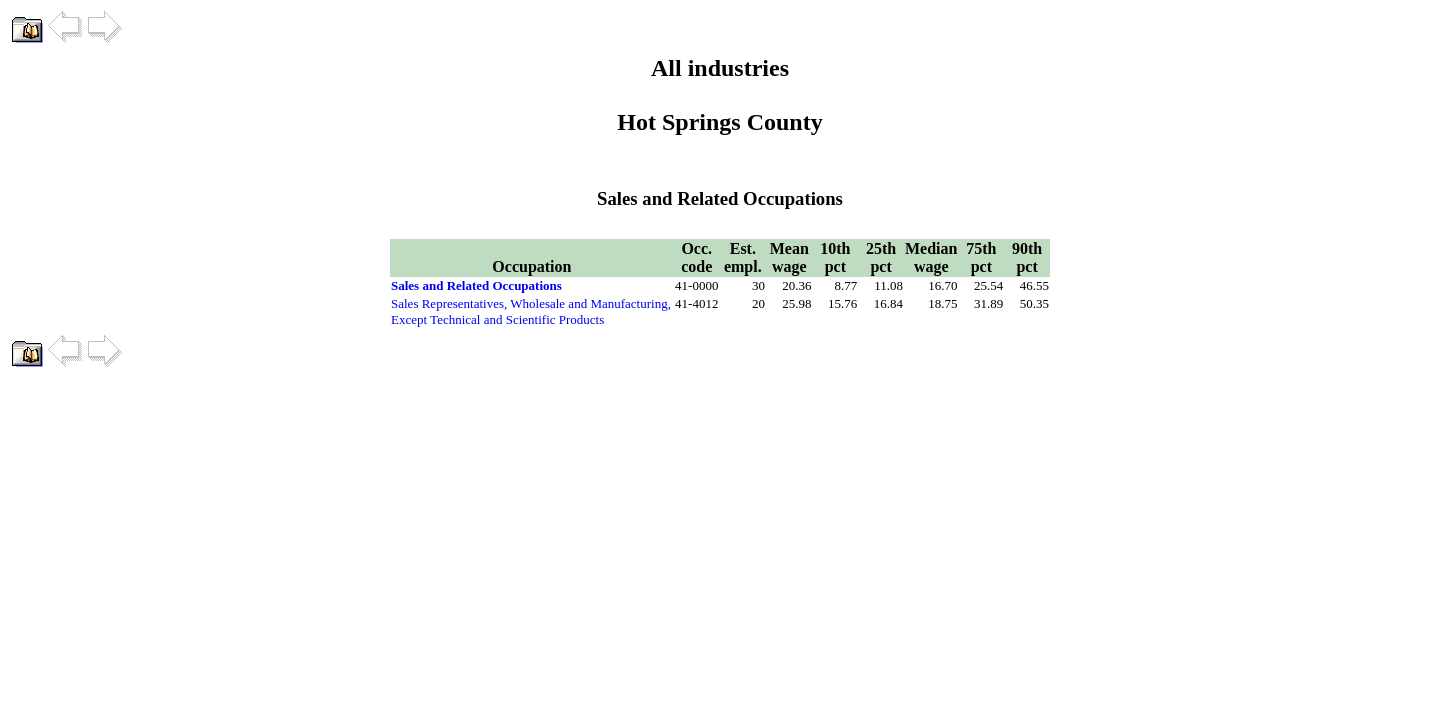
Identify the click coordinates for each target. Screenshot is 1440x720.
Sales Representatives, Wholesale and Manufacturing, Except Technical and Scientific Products (531, 311)
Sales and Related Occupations (476, 285)
